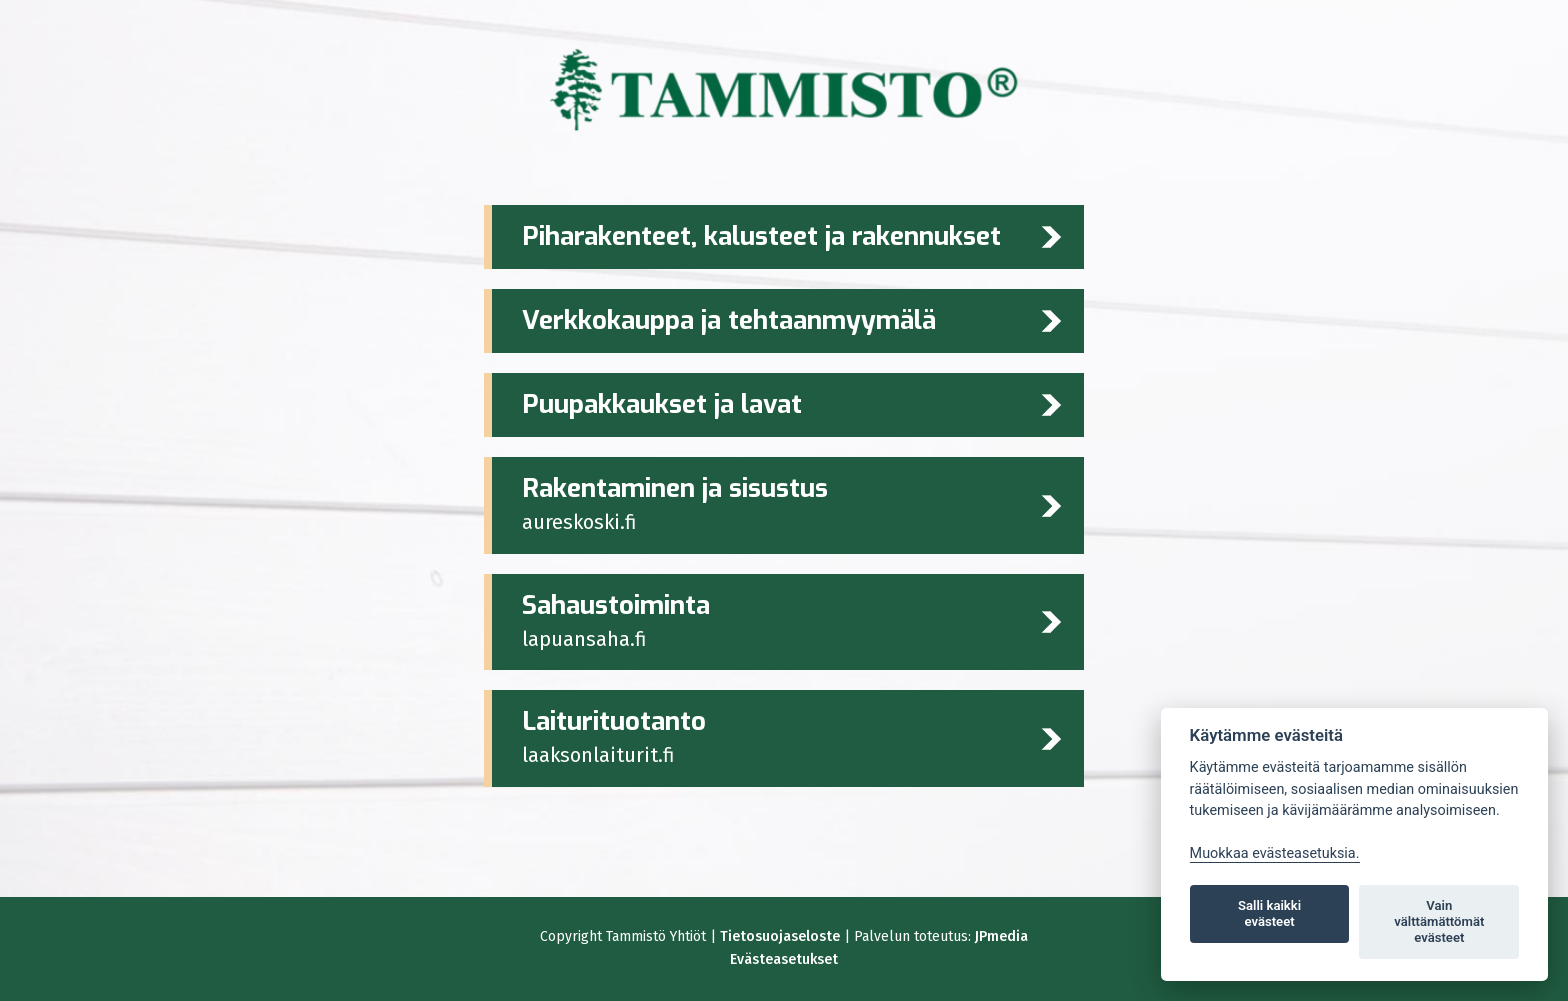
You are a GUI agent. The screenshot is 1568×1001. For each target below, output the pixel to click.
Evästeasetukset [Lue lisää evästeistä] (784, 959)
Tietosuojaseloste (780, 936)
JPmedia (1001, 936)
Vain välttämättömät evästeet (1439, 921)
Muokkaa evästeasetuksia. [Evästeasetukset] (1275, 853)
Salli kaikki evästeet (1269, 913)
